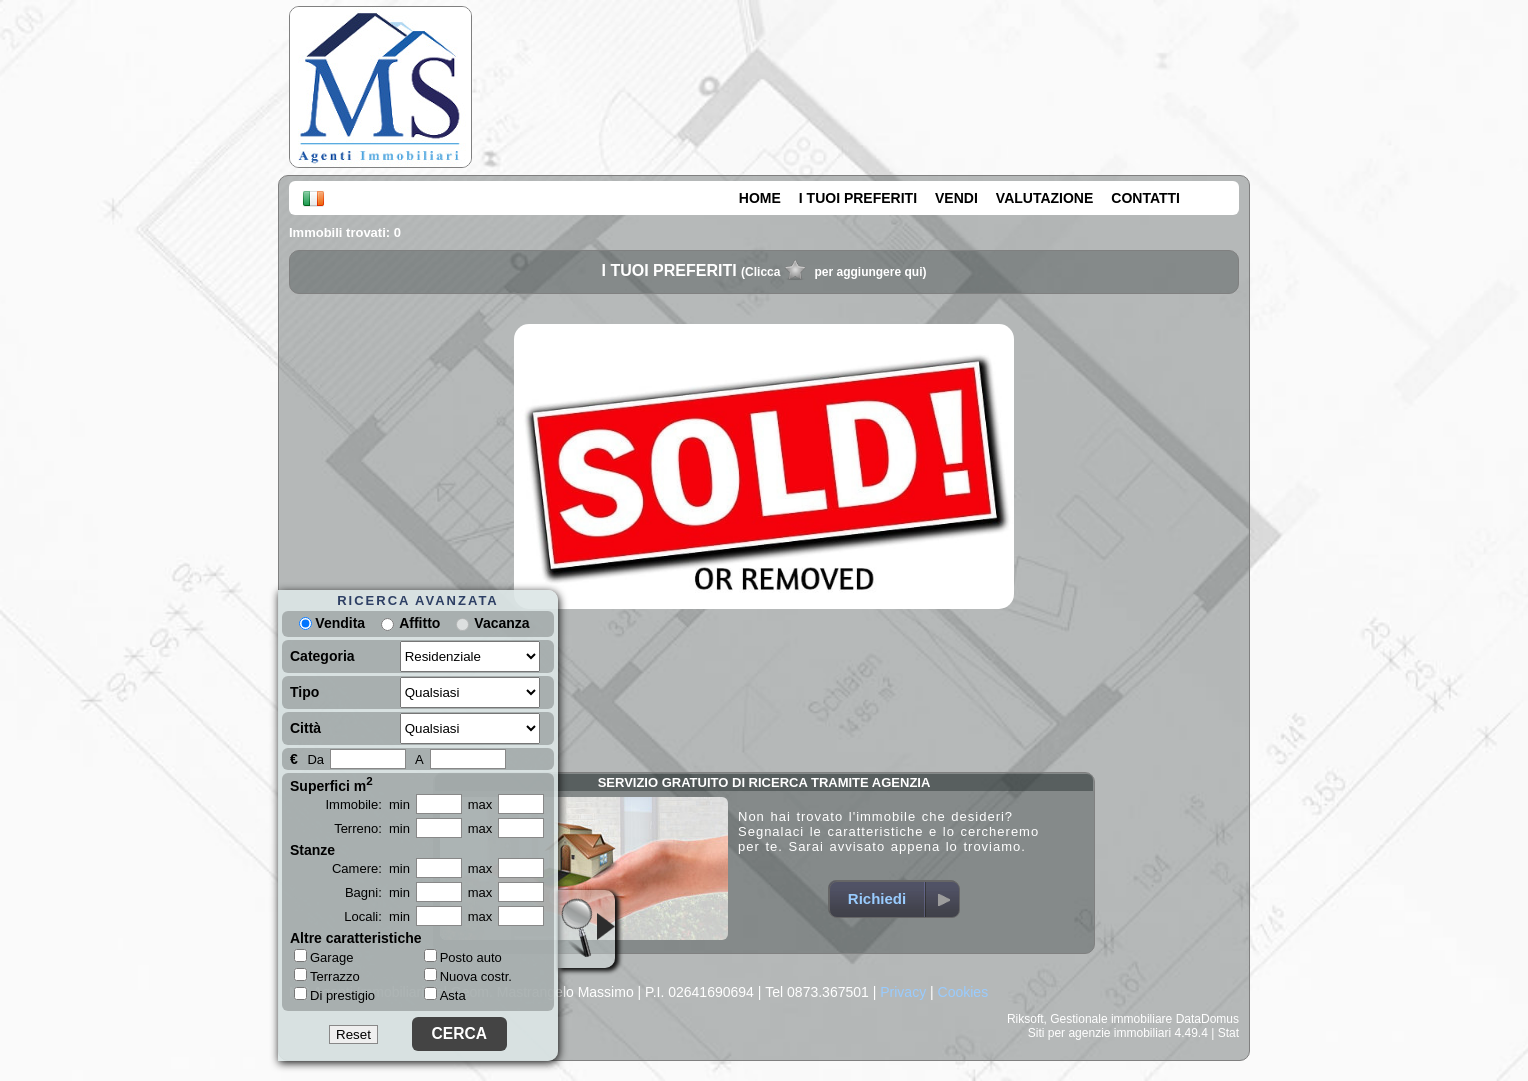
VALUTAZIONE (1044, 198)
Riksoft (1025, 1019)
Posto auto (463, 957)
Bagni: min (377, 892)
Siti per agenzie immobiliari (1099, 1033)
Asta (445, 995)
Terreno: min (372, 828)
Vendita (332, 623)
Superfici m (331, 784)
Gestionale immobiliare (1111, 1019)
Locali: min (377, 916)
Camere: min (371, 868)
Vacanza (501, 623)
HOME (760, 198)
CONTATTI (1145, 198)
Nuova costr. (468, 976)
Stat (1228, 1033)
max (480, 804)
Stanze (312, 850)
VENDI (956, 198)
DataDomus (1207, 1019)
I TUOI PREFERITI (858, 198)
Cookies (963, 992)
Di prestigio (334, 995)
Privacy (903, 992)
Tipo (304, 692)
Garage (323, 957)
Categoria (322, 656)
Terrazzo (327, 976)
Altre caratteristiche (356, 938)
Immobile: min (367, 804)
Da (315, 759)
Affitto (419, 623)
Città (305, 728)
